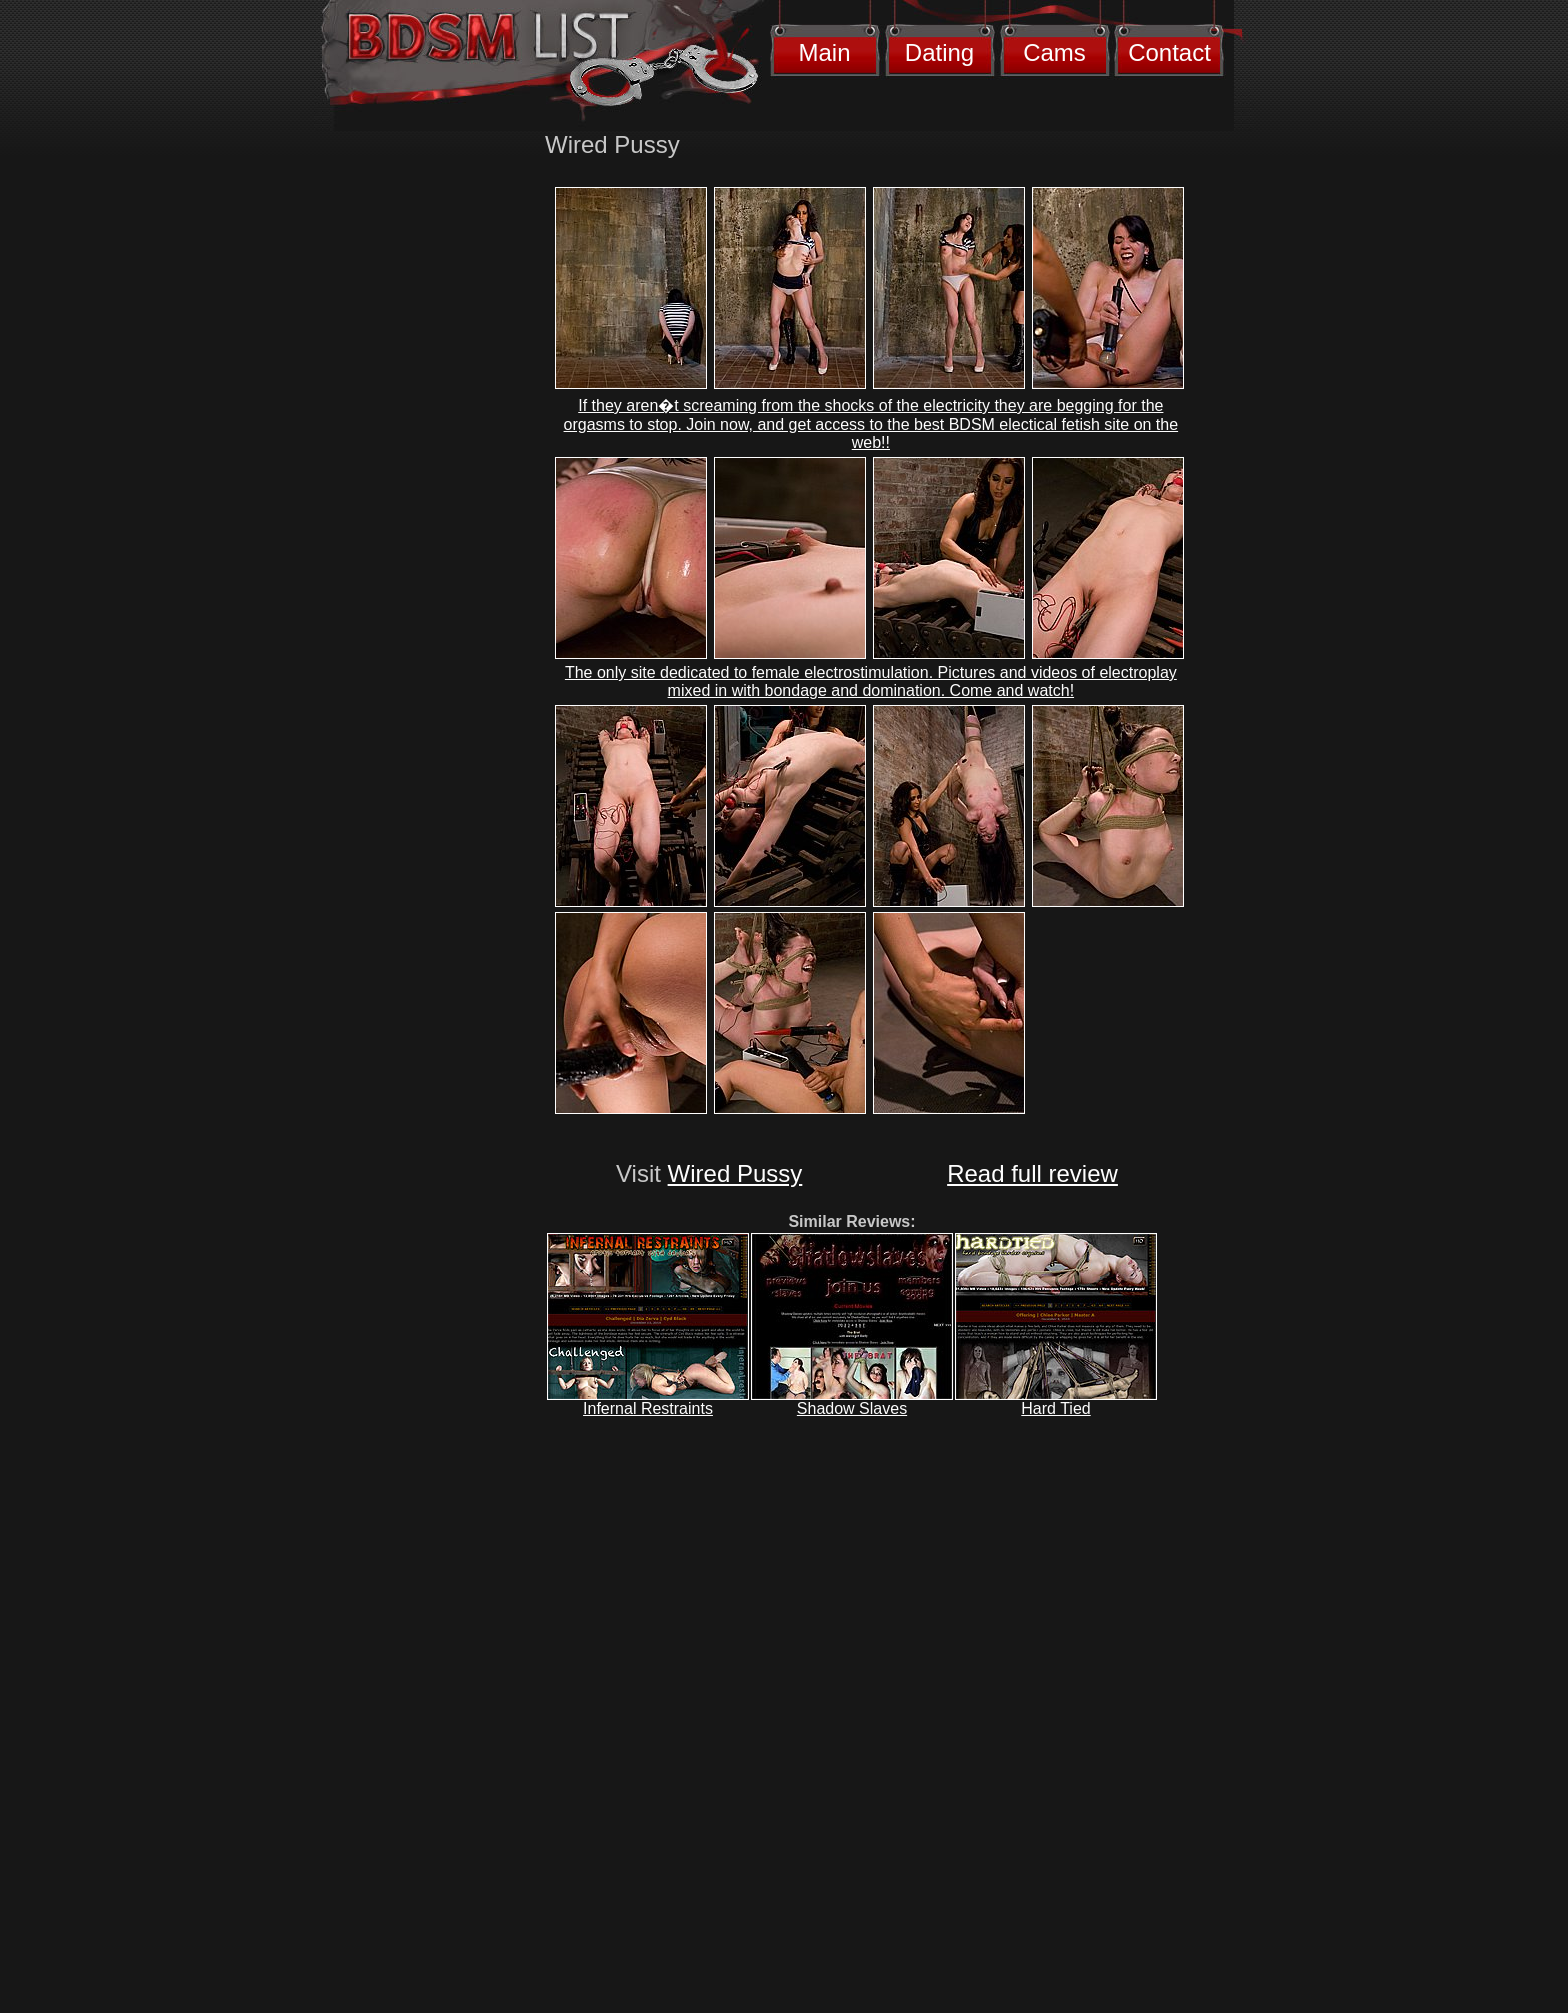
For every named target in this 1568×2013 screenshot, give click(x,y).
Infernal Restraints (648, 1408)
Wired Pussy (735, 1173)
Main (824, 52)
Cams (1054, 52)
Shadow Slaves (852, 1408)
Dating (939, 52)
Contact (1169, 52)
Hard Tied (1055, 1408)
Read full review (1032, 1173)
